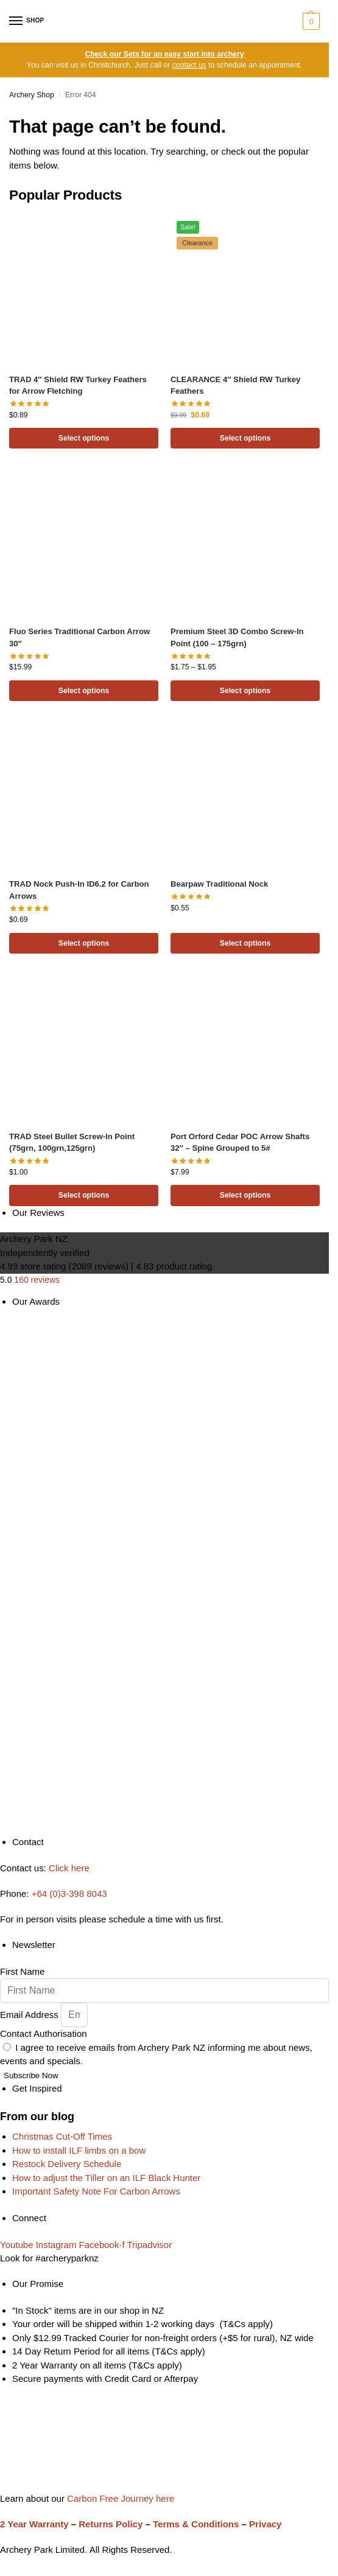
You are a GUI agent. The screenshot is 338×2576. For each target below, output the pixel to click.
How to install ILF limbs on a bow (79, 2150)
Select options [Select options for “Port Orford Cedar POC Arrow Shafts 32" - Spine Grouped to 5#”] (245, 1195)
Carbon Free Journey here (119, 2498)
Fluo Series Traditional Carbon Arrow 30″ (79, 637)
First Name (22, 1971)
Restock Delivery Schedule (66, 2164)
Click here (69, 1868)
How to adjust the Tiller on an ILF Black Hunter (106, 2178)
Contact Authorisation (43, 2033)
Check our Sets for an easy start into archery (164, 54)
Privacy (265, 2524)
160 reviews (37, 1280)
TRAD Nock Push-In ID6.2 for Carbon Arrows (79, 890)
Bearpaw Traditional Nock (219, 883)
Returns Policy (111, 2524)
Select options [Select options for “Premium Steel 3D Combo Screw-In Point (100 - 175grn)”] (245, 690)
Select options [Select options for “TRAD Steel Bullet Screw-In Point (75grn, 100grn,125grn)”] (84, 1195)
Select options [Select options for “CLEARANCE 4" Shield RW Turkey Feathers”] (245, 438)
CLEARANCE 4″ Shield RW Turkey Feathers (235, 385)
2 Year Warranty (34, 2524)
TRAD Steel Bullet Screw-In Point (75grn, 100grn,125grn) (72, 1142)
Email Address (30, 2014)
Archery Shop (31, 95)
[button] (310, 21)
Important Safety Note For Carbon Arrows (96, 2191)
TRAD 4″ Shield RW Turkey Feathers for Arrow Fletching (78, 385)
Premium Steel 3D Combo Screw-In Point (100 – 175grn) (237, 637)
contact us (189, 65)
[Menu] (27, 21)
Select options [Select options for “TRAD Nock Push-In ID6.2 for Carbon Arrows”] (84, 943)
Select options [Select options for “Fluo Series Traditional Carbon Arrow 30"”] (84, 690)
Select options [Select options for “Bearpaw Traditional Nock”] (245, 943)
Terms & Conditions (196, 2524)
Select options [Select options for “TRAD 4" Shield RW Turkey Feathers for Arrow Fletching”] (84, 438)
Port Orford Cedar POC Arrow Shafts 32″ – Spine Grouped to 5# (240, 1142)
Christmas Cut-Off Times (62, 2136)
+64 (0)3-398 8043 (69, 1893)
